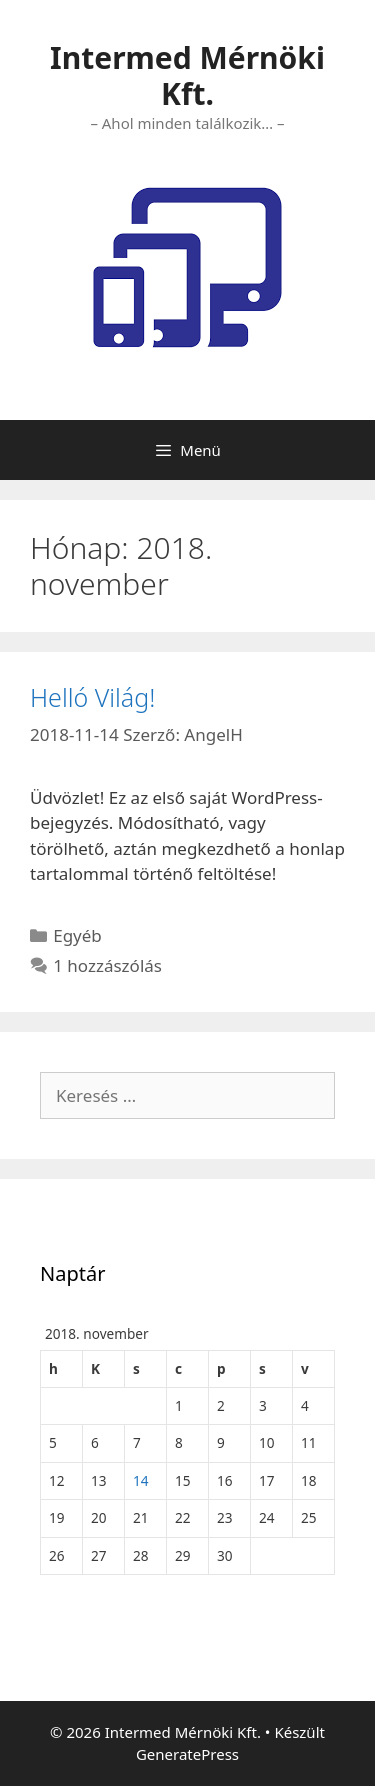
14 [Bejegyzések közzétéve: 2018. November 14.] (141, 1480)
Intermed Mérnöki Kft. (187, 75)
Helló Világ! (92, 697)
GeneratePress (187, 1754)
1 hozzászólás (107, 965)
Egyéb (77, 935)
